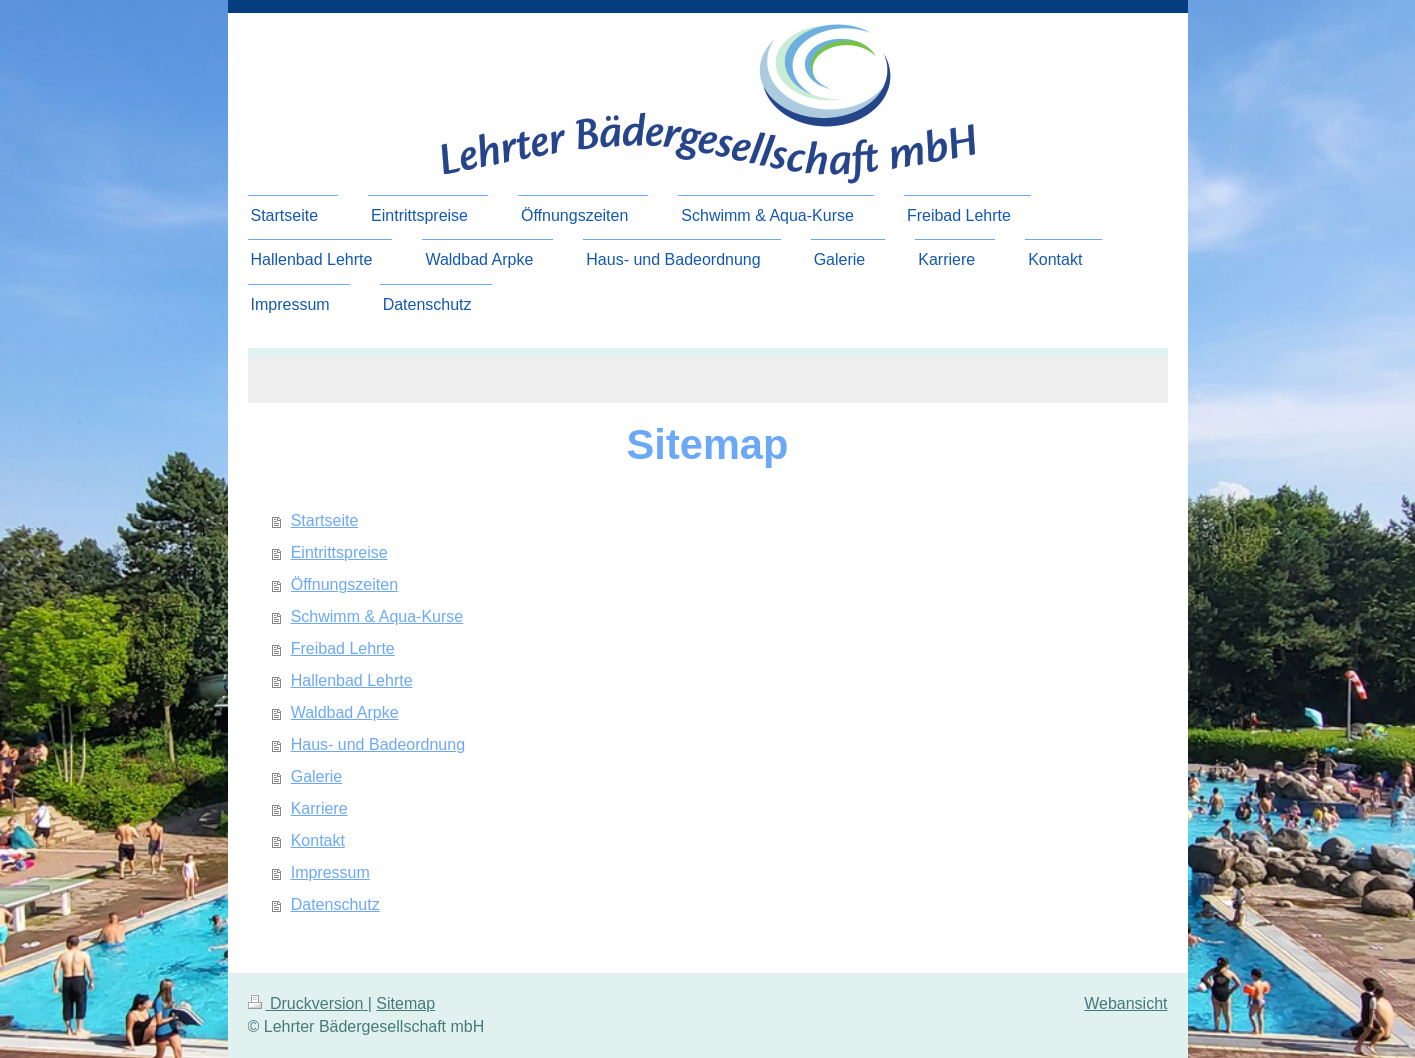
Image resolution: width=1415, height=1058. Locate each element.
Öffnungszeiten (344, 584)
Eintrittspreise (339, 552)
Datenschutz (335, 904)
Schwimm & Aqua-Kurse (377, 616)
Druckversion (308, 1003)
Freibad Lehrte (343, 648)
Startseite (325, 520)
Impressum (330, 872)
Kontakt (318, 840)
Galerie (317, 776)
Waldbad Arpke (345, 712)
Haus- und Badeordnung (378, 744)
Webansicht (1125, 1003)
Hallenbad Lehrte (352, 680)
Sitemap (405, 1003)
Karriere (319, 808)
